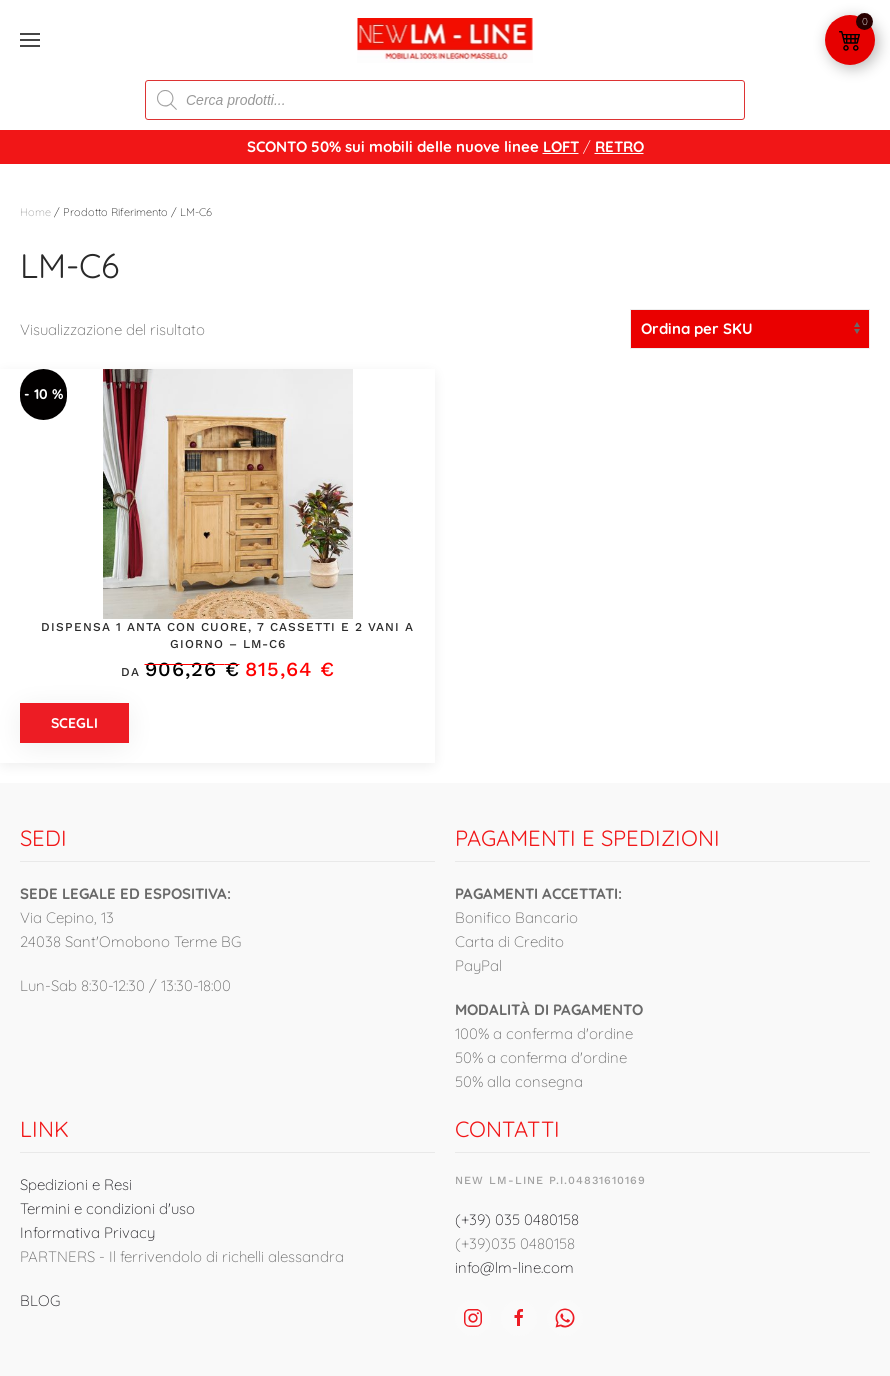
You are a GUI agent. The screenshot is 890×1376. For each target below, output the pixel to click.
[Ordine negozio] (750, 329)
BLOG (40, 1300)
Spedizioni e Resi (76, 1184)
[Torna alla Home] (445, 40)
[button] (30, 40)
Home (35, 212)
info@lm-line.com (514, 1267)
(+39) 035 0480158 (517, 1219)
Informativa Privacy (87, 1232)
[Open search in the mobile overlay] (445, 100)
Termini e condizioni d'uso (107, 1208)
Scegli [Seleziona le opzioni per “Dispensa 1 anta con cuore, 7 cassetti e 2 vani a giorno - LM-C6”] (74, 723)
